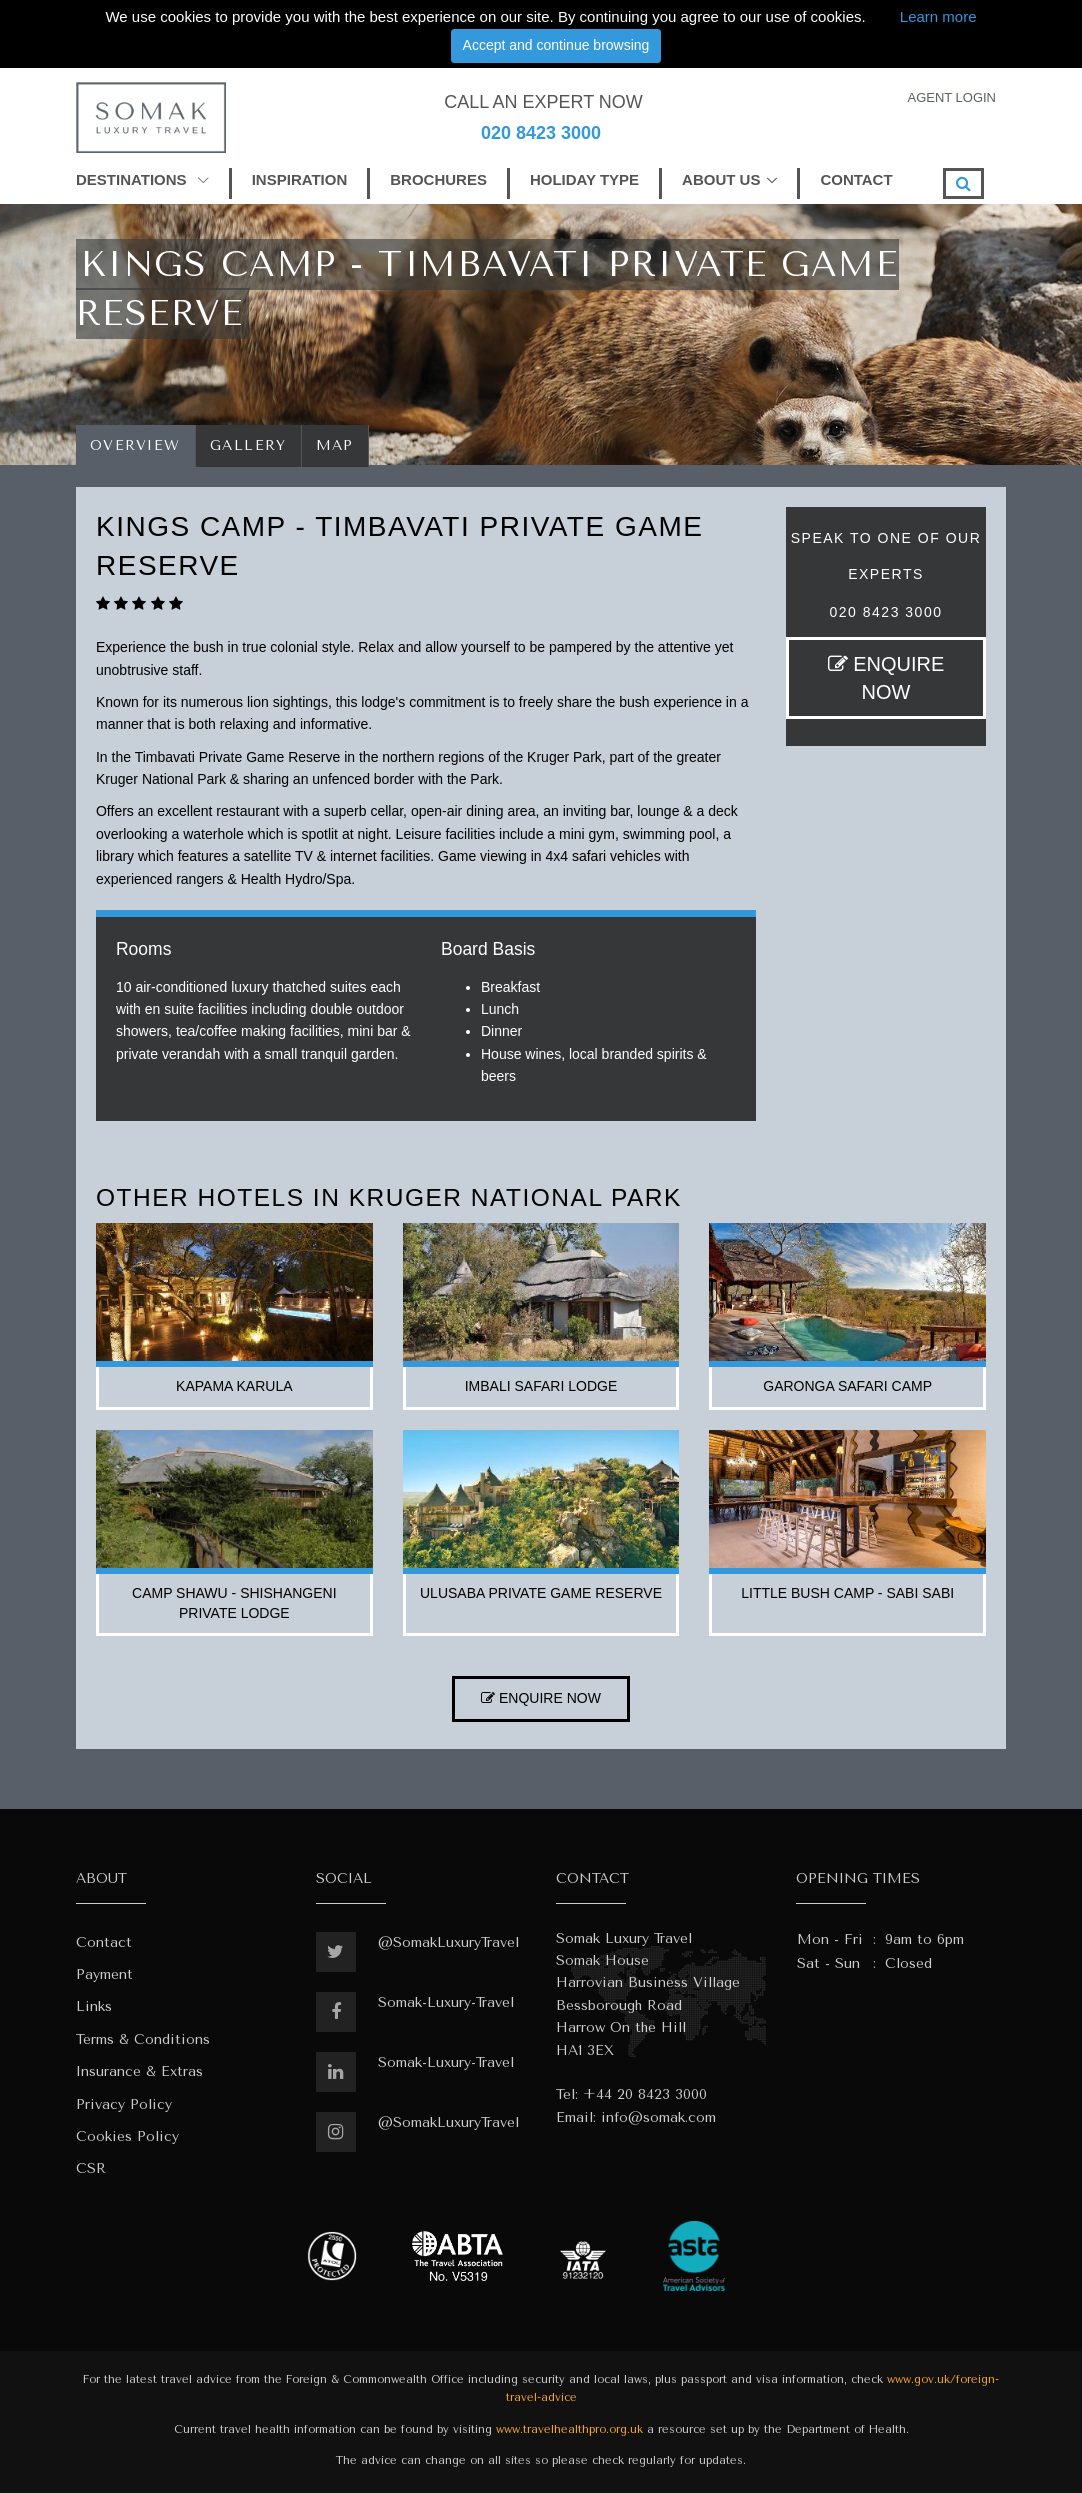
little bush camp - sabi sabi (847, 1593)
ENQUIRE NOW (886, 678)
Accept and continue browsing (556, 45)
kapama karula (234, 1386)
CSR (91, 2168)
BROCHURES (438, 179)
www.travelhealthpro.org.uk (569, 2429)
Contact (104, 1942)
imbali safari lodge (541, 1386)
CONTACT (856, 179)
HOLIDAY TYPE (584, 179)
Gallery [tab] (248, 445)
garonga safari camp (847, 1386)
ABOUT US (721, 179)
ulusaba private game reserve (541, 1593)
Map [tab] (335, 445)
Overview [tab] (135, 445)
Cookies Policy (127, 2136)
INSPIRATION (300, 179)
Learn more (938, 16)
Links (94, 2006)
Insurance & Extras (139, 2071)
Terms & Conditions (143, 2039)
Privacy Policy (124, 2104)
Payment (104, 1974)
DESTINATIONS (142, 179)
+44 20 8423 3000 (645, 2094)
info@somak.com (658, 2117)
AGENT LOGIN (951, 97)
